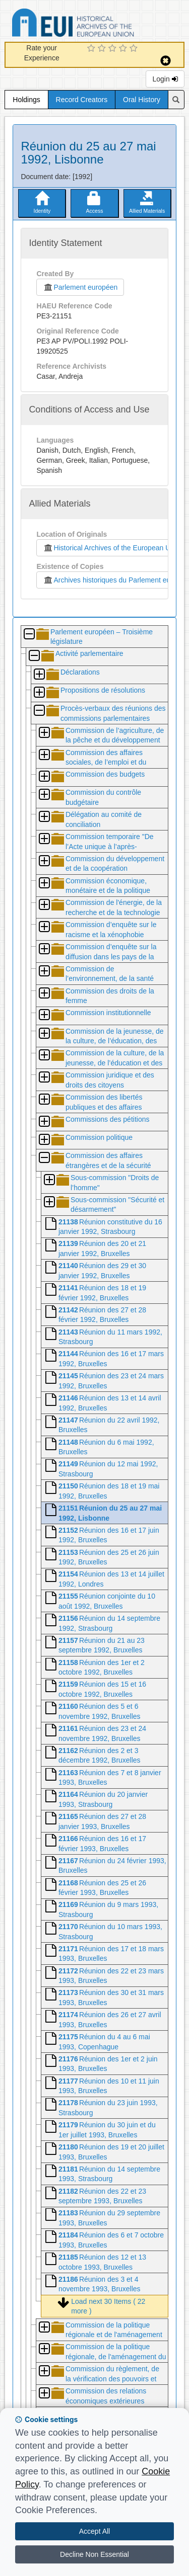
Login (164, 79)
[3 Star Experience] (113, 49)
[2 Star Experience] (103, 49)
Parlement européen (80, 287)
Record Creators (82, 100)
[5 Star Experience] (135, 49)
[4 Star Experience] (124, 49)
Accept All (94, 2531)
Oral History (141, 100)
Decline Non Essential (94, 2554)
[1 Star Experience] (92, 49)
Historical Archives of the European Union (111, 548)
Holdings (26, 100)
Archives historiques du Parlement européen (115, 580)
